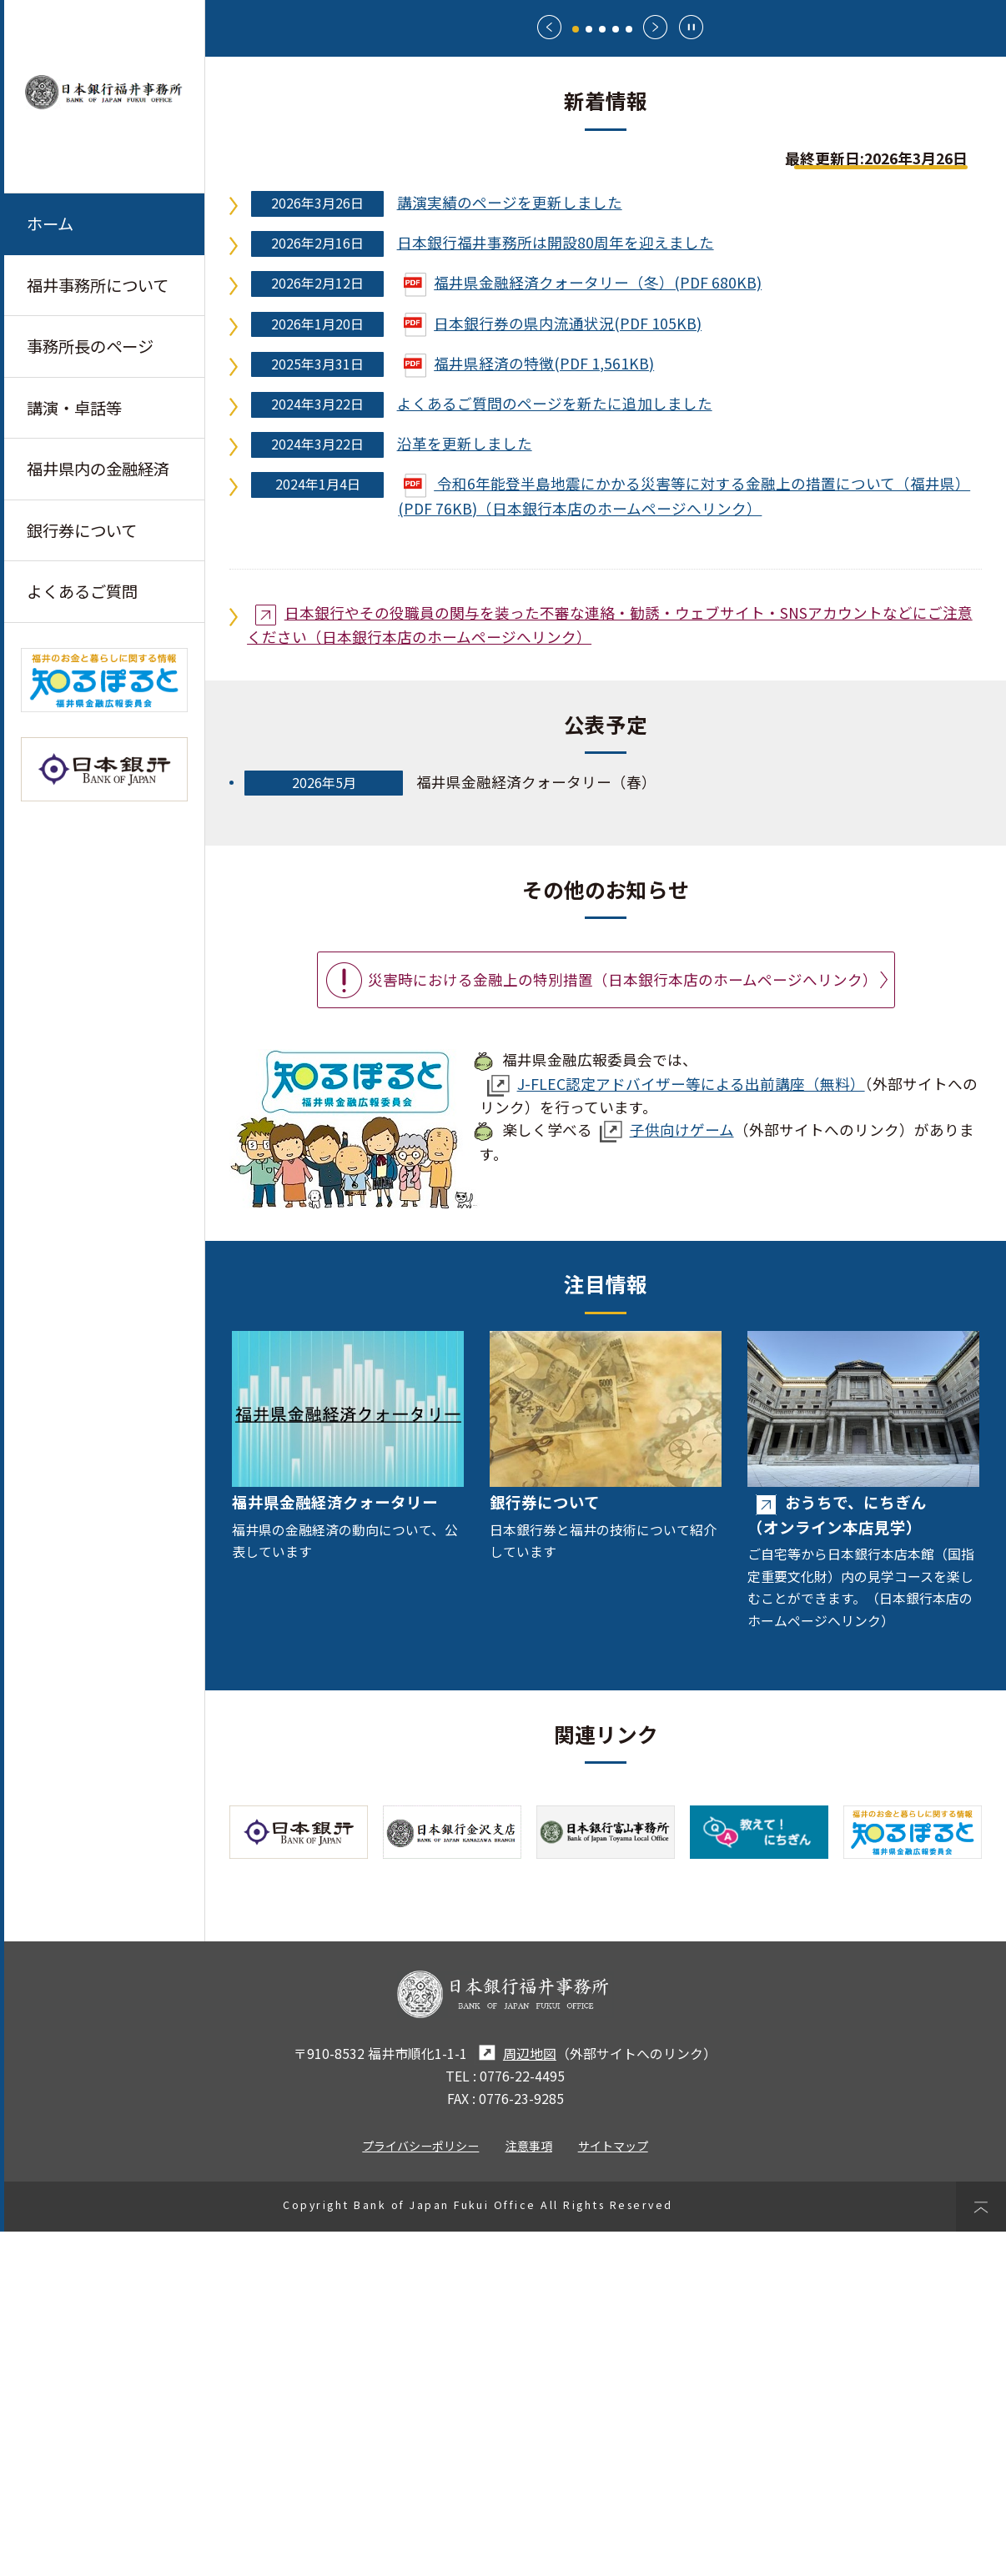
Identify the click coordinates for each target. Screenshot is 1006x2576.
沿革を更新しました (464, 786)
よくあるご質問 (82, 593)
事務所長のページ (90, 347)
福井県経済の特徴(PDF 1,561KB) (529, 706)
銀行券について (82, 532)
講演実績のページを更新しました (509, 546)
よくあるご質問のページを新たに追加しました (554, 746)
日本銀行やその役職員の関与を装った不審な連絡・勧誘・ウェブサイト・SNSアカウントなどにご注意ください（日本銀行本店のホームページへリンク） (610, 968)
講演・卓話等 (74, 408)
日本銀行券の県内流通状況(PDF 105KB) (553, 666)
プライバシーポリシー (420, 2489)
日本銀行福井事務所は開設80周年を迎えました (555, 586)
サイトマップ (613, 2489)
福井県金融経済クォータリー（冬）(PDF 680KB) (583, 626)
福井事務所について (98, 285)
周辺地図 (515, 2397)
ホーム (50, 223)
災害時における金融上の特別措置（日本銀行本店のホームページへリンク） (623, 1323)
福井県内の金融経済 (98, 470)
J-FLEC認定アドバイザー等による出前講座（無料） (676, 1428)
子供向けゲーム (667, 1473)
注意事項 (529, 2489)
